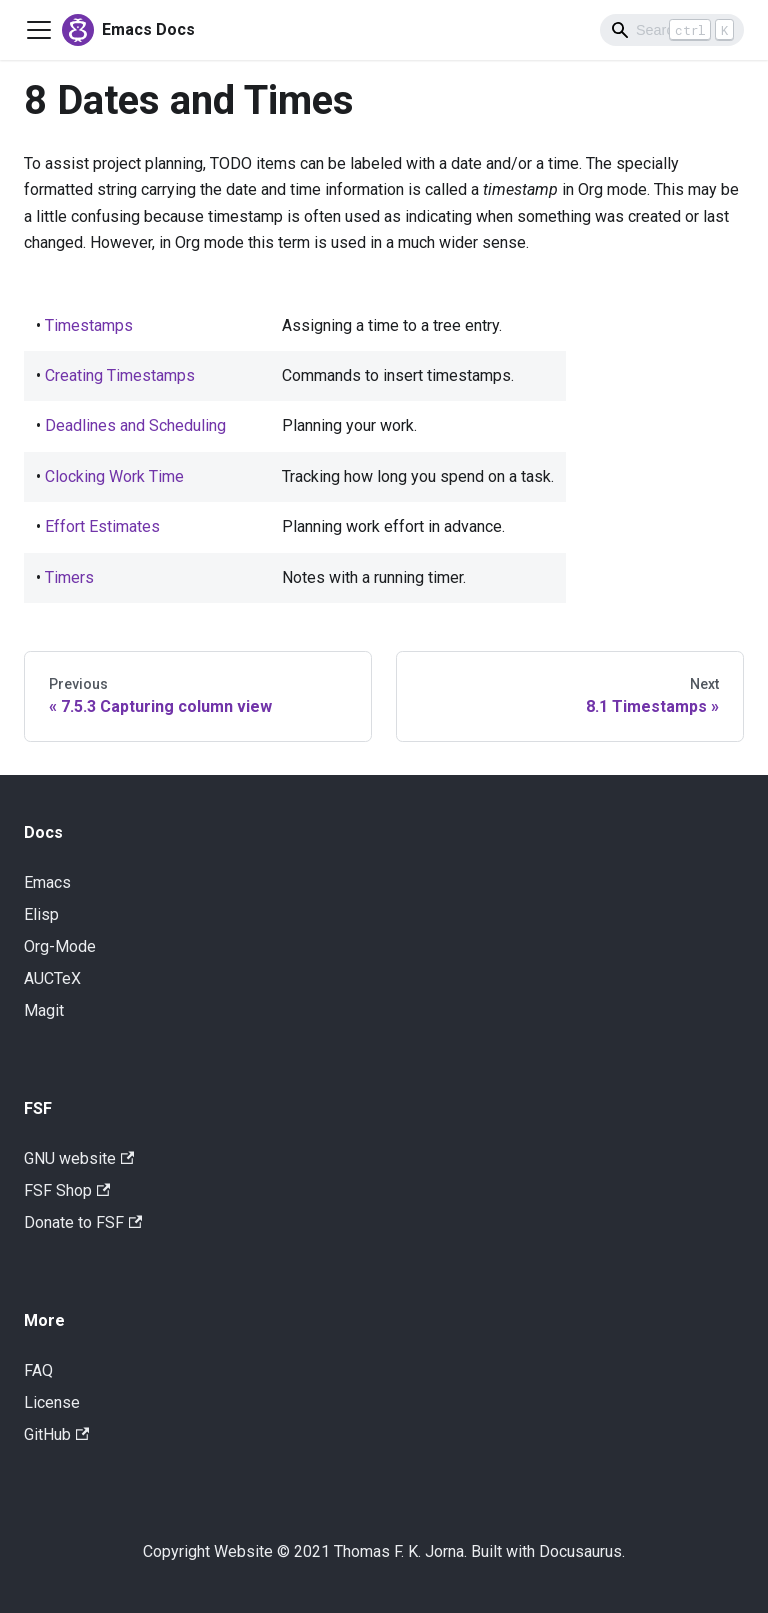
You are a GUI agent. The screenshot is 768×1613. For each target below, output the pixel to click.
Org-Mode (60, 946)
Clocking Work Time (114, 476)
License (52, 1402)
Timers (69, 577)
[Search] (672, 30)
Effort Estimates (102, 526)
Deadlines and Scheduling (135, 425)
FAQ (38, 1370)
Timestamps (89, 325)
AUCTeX (52, 978)
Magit (44, 1010)
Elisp (41, 914)
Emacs (47, 882)
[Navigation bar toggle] (39, 30)
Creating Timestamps (120, 375)
